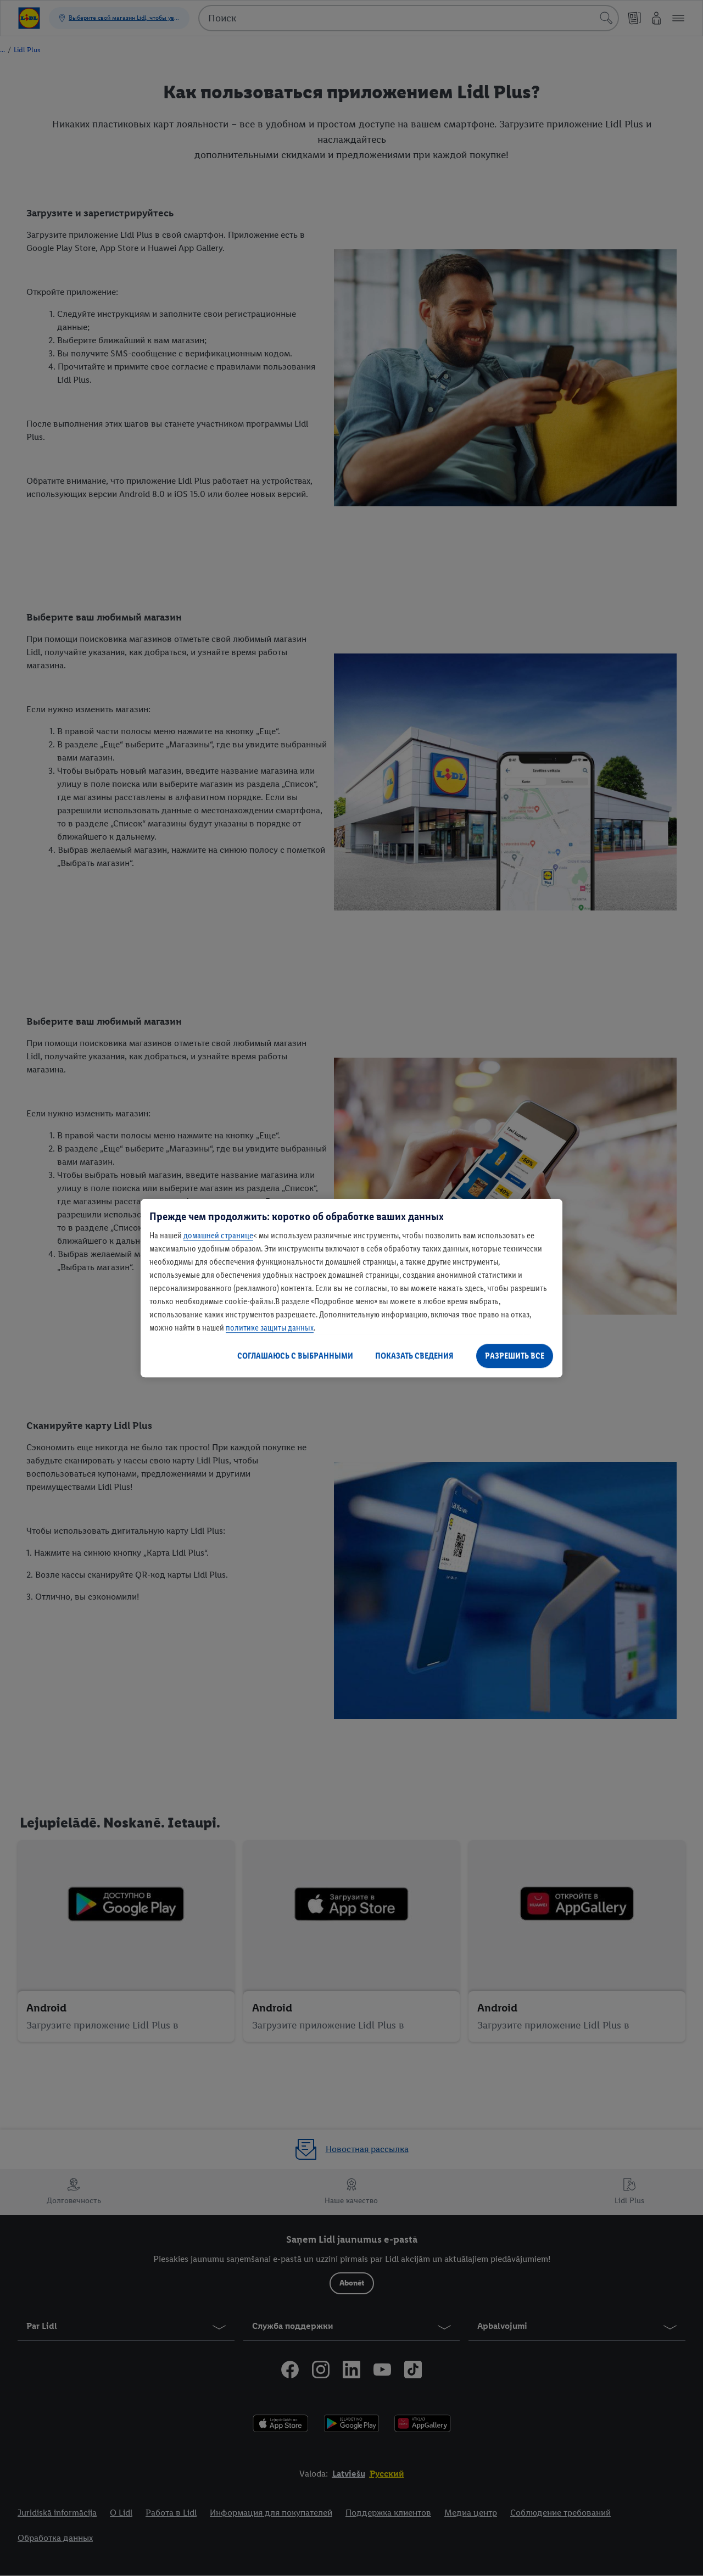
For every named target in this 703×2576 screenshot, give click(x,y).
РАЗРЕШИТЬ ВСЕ (514, 1355)
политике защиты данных (270, 1327)
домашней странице (218, 1235)
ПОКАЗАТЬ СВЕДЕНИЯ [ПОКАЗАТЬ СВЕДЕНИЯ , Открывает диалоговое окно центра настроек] (414, 1355)
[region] (351, 1288)
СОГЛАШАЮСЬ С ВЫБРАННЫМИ (295, 1355)
